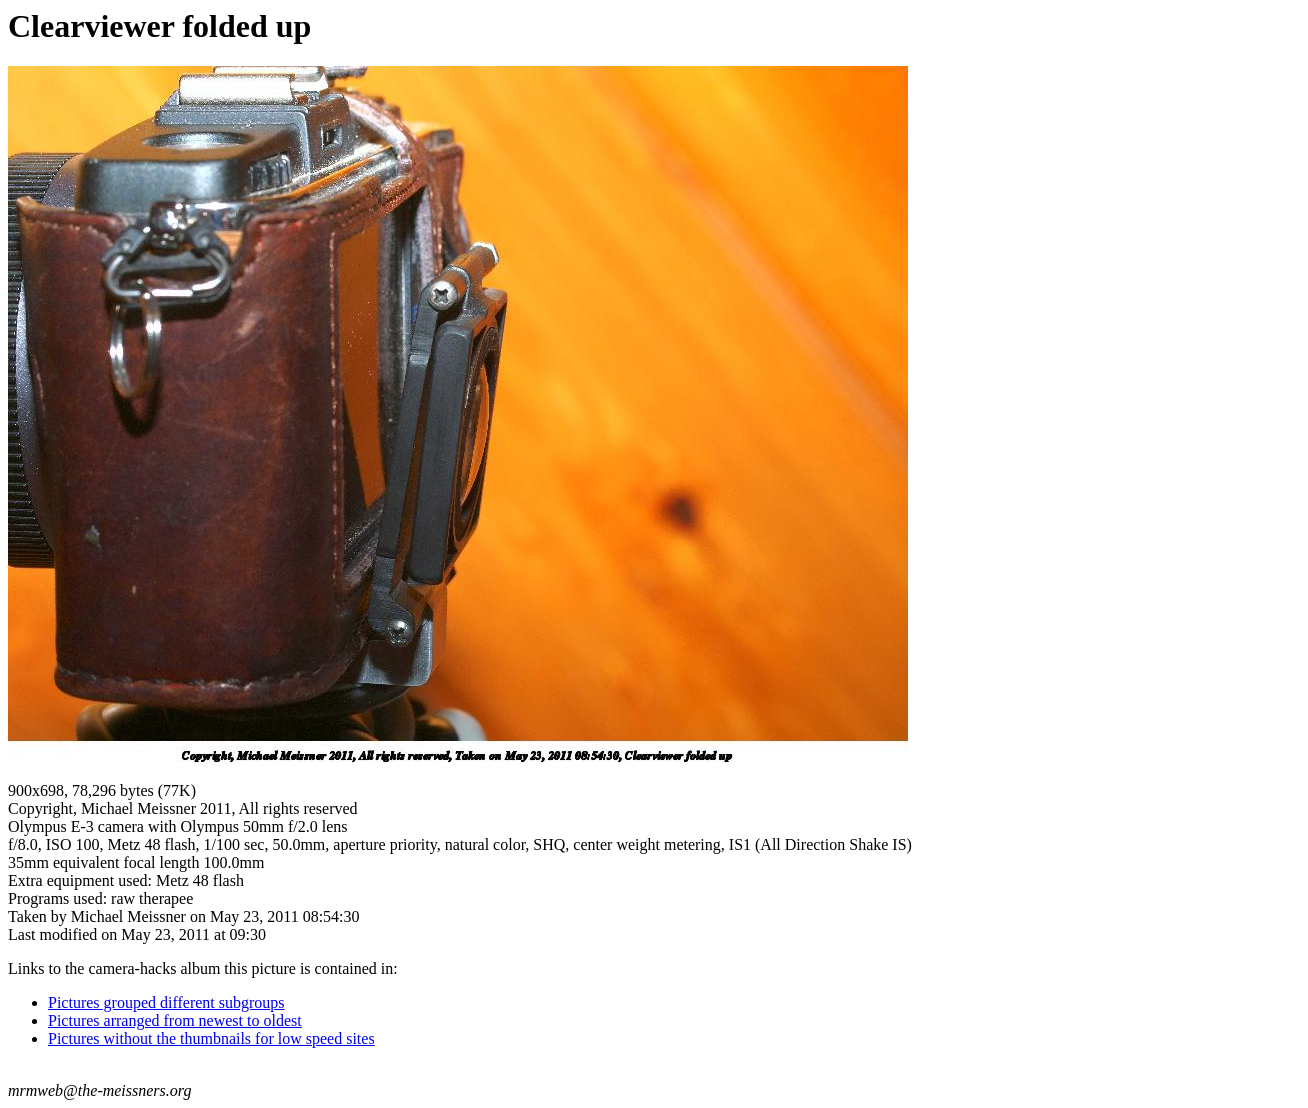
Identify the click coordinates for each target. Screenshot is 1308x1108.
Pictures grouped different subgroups (166, 1002)
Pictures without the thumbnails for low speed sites (211, 1038)
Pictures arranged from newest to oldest (175, 1020)
